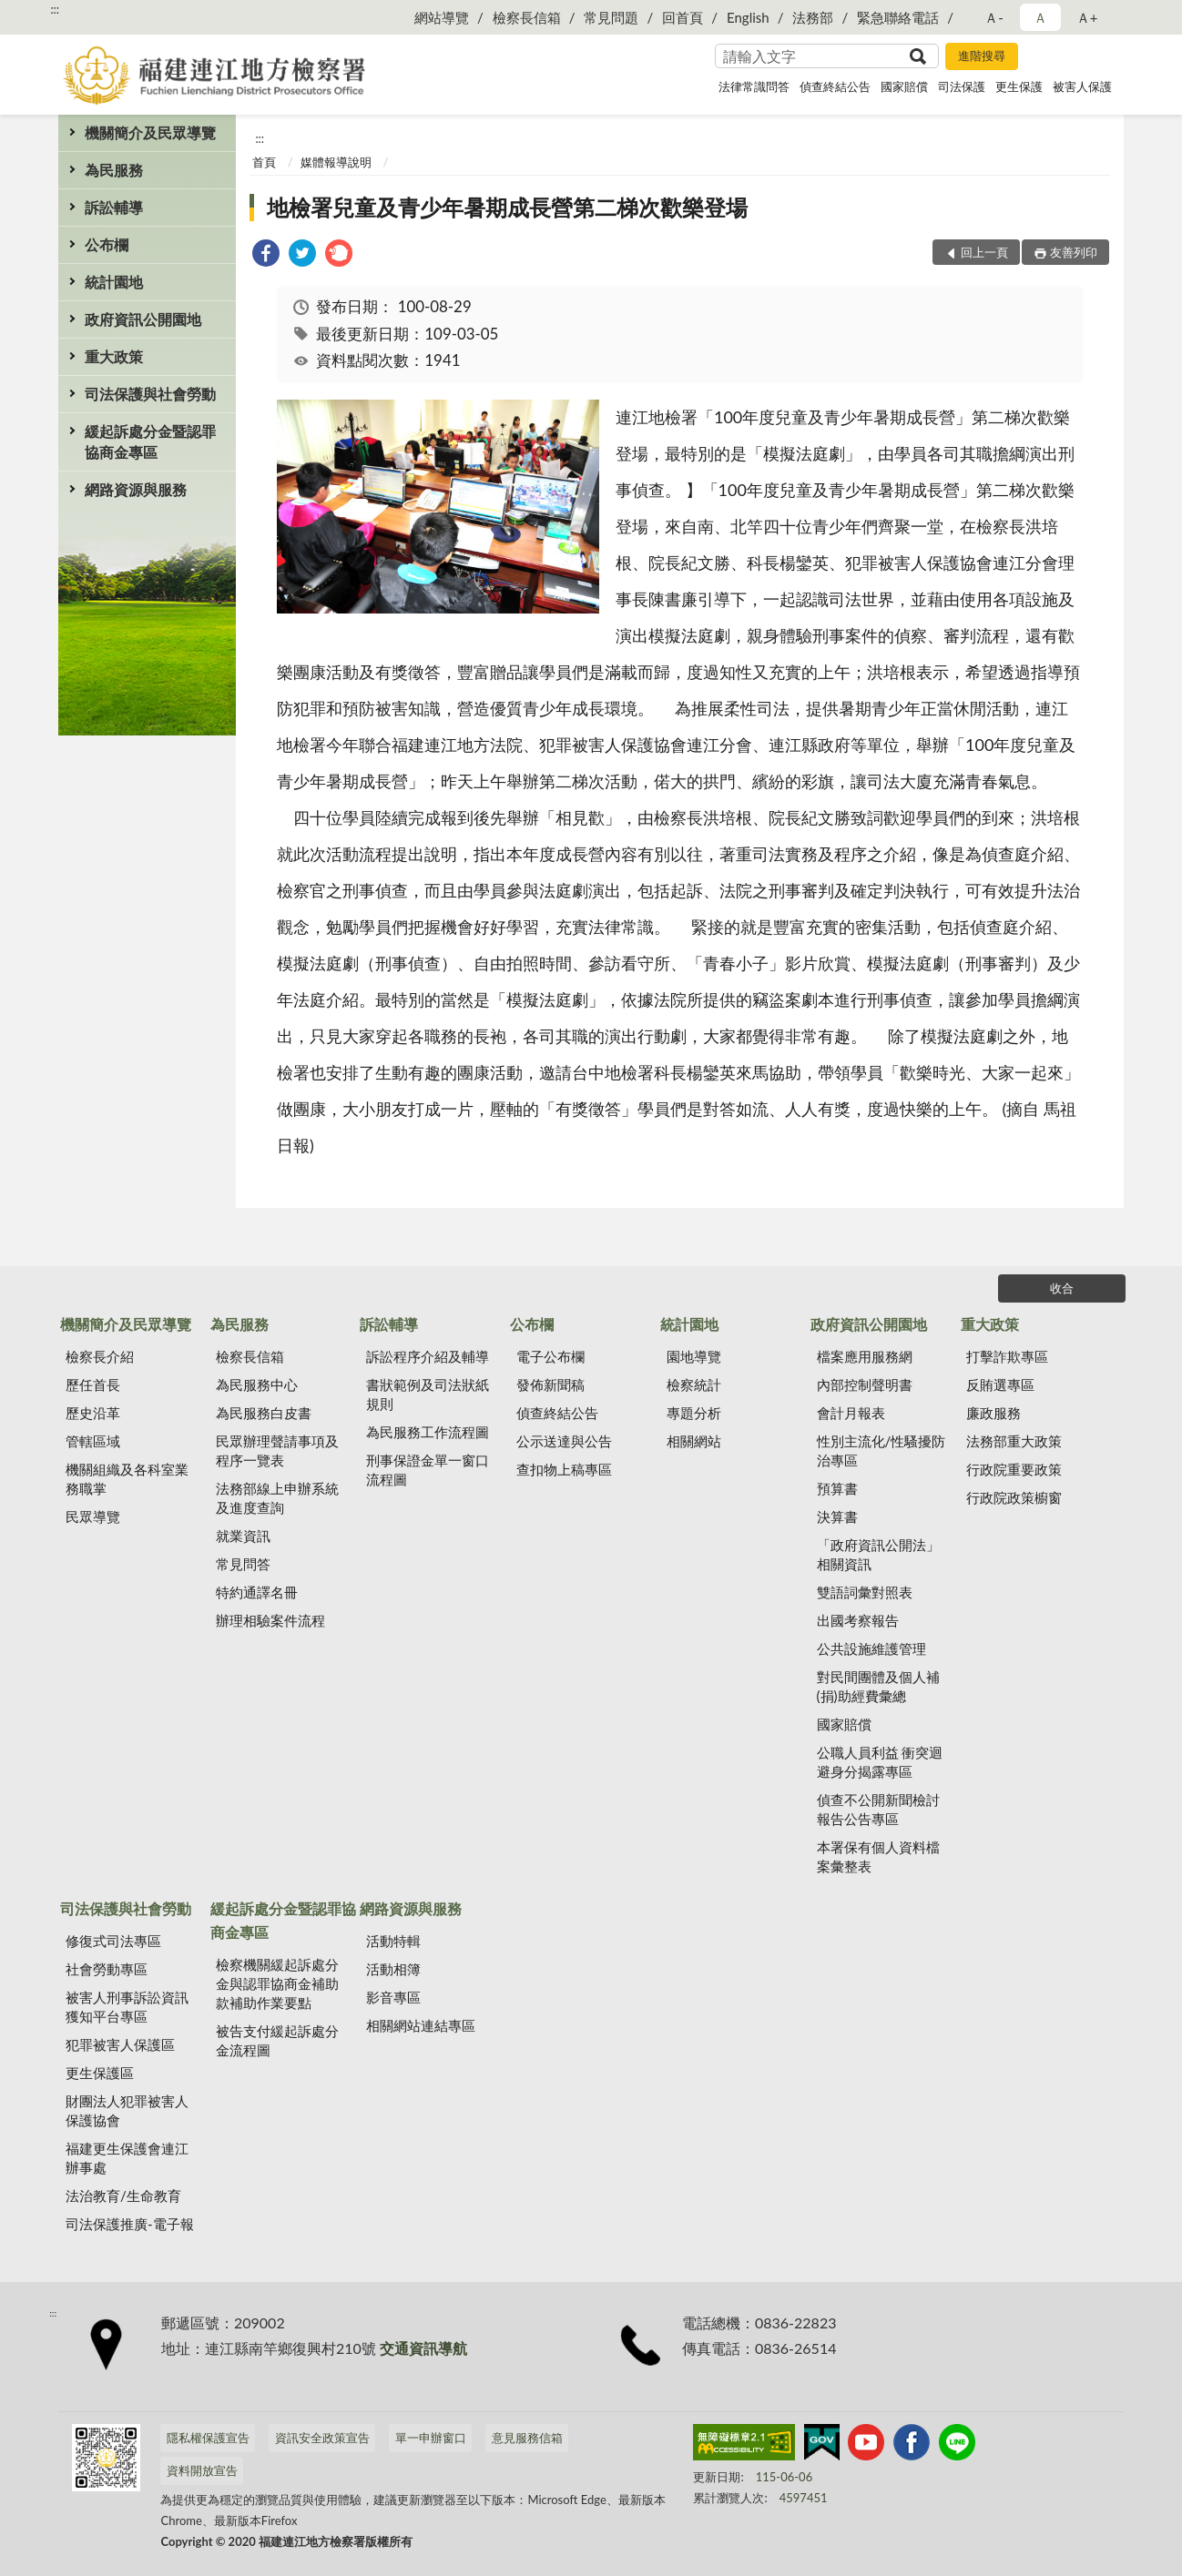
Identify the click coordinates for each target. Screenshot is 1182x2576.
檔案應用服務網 (864, 1356)
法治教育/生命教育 (123, 2195)
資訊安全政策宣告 (322, 2437)
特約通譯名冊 (257, 1592)
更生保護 (1019, 86)
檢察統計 (694, 1384)
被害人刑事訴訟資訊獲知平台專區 (127, 2006)
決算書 (837, 1516)
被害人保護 (1082, 86)
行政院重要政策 (1014, 1469)
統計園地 (114, 281)
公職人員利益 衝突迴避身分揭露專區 (880, 1762)
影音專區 (393, 1997)
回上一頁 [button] (984, 252)
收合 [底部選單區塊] (1062, 1288)
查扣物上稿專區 (564, 1469)
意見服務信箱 (527, 2437)
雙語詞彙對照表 (864, 1592)
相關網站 (694, 1441)
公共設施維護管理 (871, 1648)
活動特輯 (393, 1940)
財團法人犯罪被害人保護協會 (127, 2110)
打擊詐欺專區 (1007, 1356)
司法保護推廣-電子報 (130, 2224)
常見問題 (611, 17)
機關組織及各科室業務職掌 (127, 1478)
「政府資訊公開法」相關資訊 (878, 1554)
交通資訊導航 (423, 2348)
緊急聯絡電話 (898, 17)
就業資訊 (243, 1535)
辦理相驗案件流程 (270, 1620)
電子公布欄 (550, 1356)
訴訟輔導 (114, 207)
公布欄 (106, 244)
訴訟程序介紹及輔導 (427, 1356)
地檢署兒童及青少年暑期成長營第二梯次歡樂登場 (507, 207)
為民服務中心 (257, 1384)
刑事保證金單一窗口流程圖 (427, 1469)
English (748, 17)
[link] (266, 255)
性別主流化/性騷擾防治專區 (881, 1450)
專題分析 (694, 1413)
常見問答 (243, 1564)
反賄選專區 (1000, 1384)
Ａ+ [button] (1087, 17)
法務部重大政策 (1014, 1441)
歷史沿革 (93, 1413)
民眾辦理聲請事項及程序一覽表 (277, 1450)
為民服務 (114, 169)
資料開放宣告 (202, 2470)
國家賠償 (904, 86)
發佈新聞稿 (550, 1384)
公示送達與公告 (564, 1441)
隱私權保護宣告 (208, 2437)
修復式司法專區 (113, 1940)
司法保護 (961, 86)
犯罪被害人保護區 (120, 2044)
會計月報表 (851, 1413)
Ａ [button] (1040, 17)
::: (54, 9)
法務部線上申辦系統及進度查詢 (277, 1498)
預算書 (837, 1488)
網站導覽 (441, 17)
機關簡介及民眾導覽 (150, 132)
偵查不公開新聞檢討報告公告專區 (878, 1809)
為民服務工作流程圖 (427, 1432)
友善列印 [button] (1073, 252)
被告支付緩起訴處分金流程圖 (277, 2040)
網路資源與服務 (136, 489)
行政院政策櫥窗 (1014, 1497)
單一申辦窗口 (430, 2437)
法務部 (812, 17)
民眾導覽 (93, 1516)
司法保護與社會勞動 (150, 393)
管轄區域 (93, 1441)
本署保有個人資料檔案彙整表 (878, 1856)
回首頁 (682, 17)
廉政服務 (993, 1413)
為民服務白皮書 (263, 1413)
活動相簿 (393, 1969)
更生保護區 (100, 2072)
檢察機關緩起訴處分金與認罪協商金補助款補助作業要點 (277, 1983)
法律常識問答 (754, 86)
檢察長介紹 (100, 1356)
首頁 (264, 162)
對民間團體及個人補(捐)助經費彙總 (878, 1686)
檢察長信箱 (527, 17)
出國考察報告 (858, 1620)
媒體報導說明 (336, 162)
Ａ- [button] (994, 17)
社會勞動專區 (107, 1969)
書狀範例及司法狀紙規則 (427, 1394)
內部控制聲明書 (864, 1384)
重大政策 (114, 356)
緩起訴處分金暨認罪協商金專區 (150, 441)
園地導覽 (694, 1356)
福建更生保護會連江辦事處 (127, 2157)
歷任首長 (93, 1384)
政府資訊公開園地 (143, 319)
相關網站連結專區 (420, 2025)
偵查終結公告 (835, 86)
